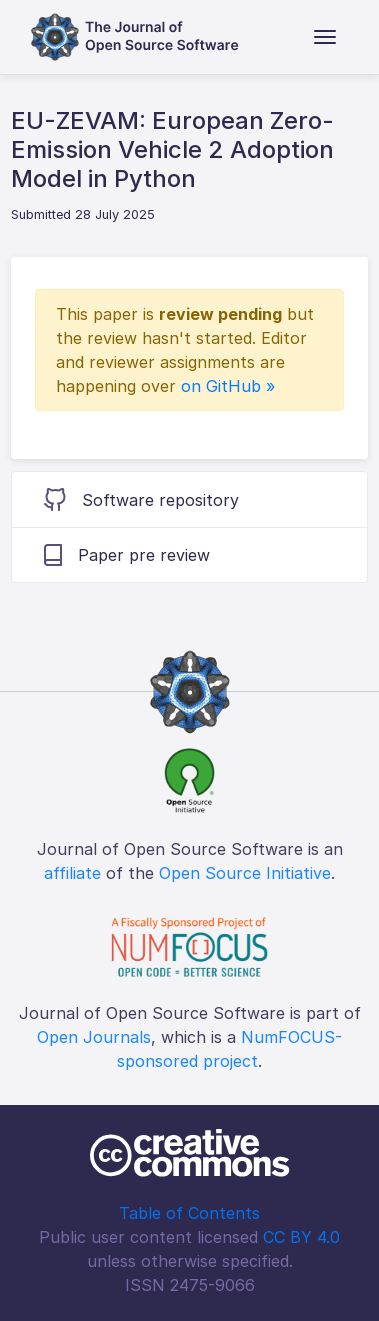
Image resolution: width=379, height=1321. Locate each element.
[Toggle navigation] (325, 37)
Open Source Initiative (245, 873)
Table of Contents (189, 1213)
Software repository (141, 499)
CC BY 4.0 (301, 1237)
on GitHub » (228, 386)
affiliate (72, 873)
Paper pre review (127, 555)
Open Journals (94, 1037)
